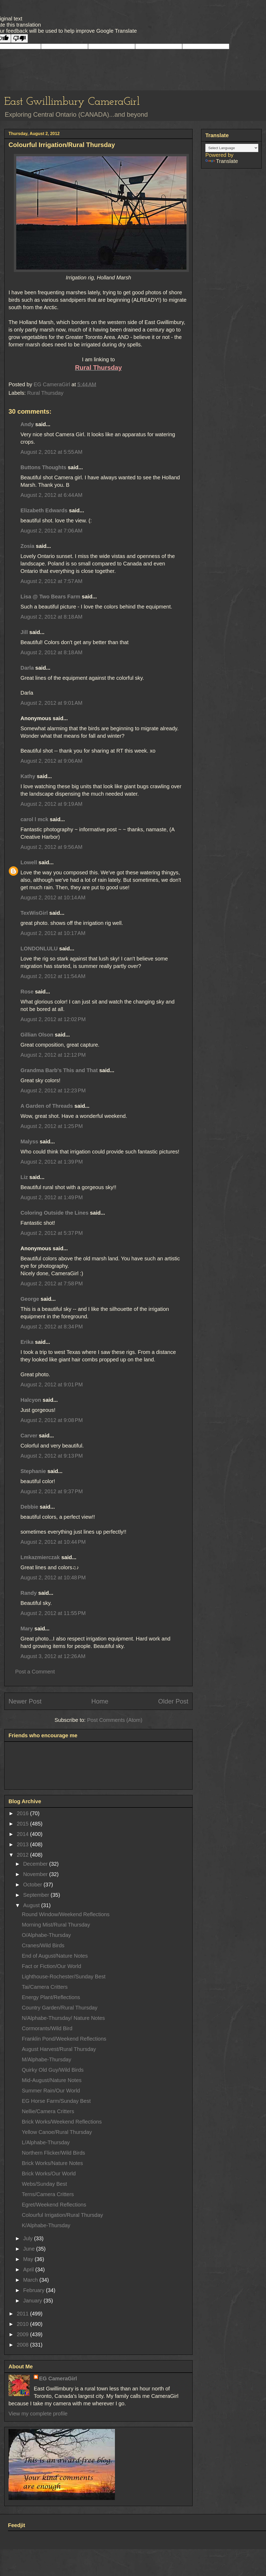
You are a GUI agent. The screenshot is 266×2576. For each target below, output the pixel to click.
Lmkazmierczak (40, 1557)
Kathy (27, 776)
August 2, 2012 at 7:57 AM (51, 581)
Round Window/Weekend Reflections (66, 1914)
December (36, 1864)
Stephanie (33, 1471)
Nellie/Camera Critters (48, 2111)
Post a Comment (35, 1672)
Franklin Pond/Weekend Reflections (64, 2039)
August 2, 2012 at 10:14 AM (52, 897)
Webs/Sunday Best (44, 2184)
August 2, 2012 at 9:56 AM (51, 847)
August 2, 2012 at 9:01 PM (51, 1384)
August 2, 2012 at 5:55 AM (51, 452)
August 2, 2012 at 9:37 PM (51, 1491)
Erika (27, 1342)
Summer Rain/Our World (51, 2090)
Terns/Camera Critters (48, 2194)
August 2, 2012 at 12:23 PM (53, 1090)
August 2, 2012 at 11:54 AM (52, 976)
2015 (23, 1824)
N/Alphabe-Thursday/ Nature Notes (63, 2018)
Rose (27, 992)
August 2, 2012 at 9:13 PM (51, 1456)
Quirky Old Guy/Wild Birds (53, 2070)
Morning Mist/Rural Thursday (56, 1925)
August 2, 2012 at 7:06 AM (51, 531)
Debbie (29, 1507)
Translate (221, 161)
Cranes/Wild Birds (43, 1945)
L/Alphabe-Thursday (46, 2142)
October (33, 1884)
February (34, 2290)
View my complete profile (38, 2413)
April (29, 2269)
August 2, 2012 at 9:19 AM (51, 804)
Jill (24, 632)
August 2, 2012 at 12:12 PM (53, 1055)
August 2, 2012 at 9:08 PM (51, 1420)
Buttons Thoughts (43, 467)
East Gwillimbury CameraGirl (72, 102)
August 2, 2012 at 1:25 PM (51, 1126)
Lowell (28, 862)
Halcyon (30, 1400)
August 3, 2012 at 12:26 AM (52, 1656)
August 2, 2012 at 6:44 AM (51, 495)
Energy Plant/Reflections (51, 1997)
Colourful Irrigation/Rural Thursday (62, 2215)
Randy (28, 1593)
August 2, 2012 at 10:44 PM (53, 1542)
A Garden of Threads (46, 1106)
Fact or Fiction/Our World (51, 1966)
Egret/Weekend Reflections (54, 2205)
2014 (23, 1834)
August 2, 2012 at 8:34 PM (51, 1326)
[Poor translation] (19, 38)
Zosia (27, 546)
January (33, 2301)
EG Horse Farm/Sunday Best (56, 2101)
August (32, 1905)
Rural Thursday (45, 393)
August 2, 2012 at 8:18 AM (51, 617)
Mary (26, 1628)
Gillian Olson (36, 1035)
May (29, 2259)
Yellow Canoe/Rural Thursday (57, 2132)
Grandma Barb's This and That (59, 1070)
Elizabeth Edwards (44, 510)
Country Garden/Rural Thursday (59, 2008)
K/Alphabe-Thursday (46, 2225)
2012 (23, 1855)
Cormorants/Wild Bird (47, 2028)
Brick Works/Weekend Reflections (62, 2122)
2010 (23, 2324)
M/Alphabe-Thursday (46, 2059)
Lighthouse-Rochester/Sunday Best (64, 1976)
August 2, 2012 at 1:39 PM (51, 1162)
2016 (23, 1813)
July (28, 2238)
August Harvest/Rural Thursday (59, 2049)
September (37, 1895)
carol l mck (34, 819)
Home (99, 1701)
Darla (27, 668)
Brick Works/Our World (49, 2173)
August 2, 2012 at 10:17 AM (52, 933)
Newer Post (25, 1701)
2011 (23, 2314)
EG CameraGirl (58, 2378)
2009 (23, 2334)
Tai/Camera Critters (45, 1987)
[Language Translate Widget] (231, 148)
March (31, 2280)
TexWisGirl (34, 913)
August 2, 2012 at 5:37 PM (51, 1233)
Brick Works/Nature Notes (52, 2163)
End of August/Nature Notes (55, 1956)
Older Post (173, 1701)
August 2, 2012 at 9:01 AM (51, 703)
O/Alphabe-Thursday (46, 1935)
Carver (28, 1435)
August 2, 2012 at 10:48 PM (53, 1577)
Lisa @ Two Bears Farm (50, 596)
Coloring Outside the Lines (54, 1213)
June (29, 2249)
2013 (23, 1844)
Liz (24, 1177)
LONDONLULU (39, 948)
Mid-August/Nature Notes (52, 2080)
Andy (27, 424)
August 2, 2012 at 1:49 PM (51, 1197)
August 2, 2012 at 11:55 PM (53, 1613)
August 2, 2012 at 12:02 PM (53, 1019)
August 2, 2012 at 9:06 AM (51, 761)
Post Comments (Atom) (114, 1720)
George (29, 1299)
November (36, 1874)
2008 (23, 2345)
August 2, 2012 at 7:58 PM (51, 1283)
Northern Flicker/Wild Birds (53, 2153)
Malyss (29, 1141)
